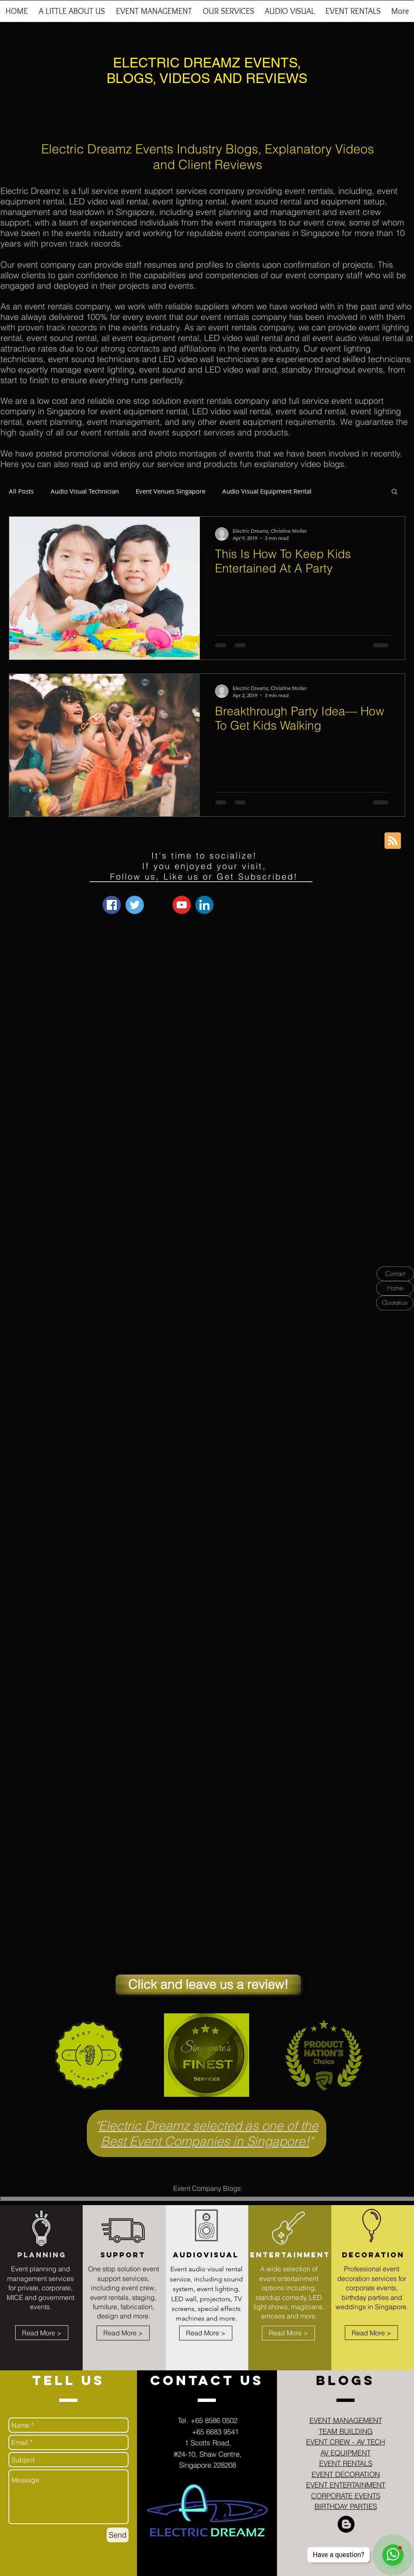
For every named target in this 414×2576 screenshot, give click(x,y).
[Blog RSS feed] (392, 841)
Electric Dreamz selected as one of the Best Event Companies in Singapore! (208, 2133)
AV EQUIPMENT (345, 2452)
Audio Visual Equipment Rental (267, 491)
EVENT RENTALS (345, 2463)
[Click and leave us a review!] (208, 1985)
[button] (153, 13)
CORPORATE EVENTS (345, 2495)
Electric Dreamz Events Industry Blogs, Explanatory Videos (207, 149)
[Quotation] (395, 1303)
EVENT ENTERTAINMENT (345, 2484)
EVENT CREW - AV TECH (345, 2441)
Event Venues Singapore (170, 491)
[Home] (395, 1288)
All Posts (21, 491)
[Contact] (395, 1274)
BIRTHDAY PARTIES (346, 2506)
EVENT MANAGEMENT (345, 2420)
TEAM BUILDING (346, 2431)
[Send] (118, 2535)
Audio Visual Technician (85, 491)
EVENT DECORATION (346, 2474)
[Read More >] (41, 2332)
